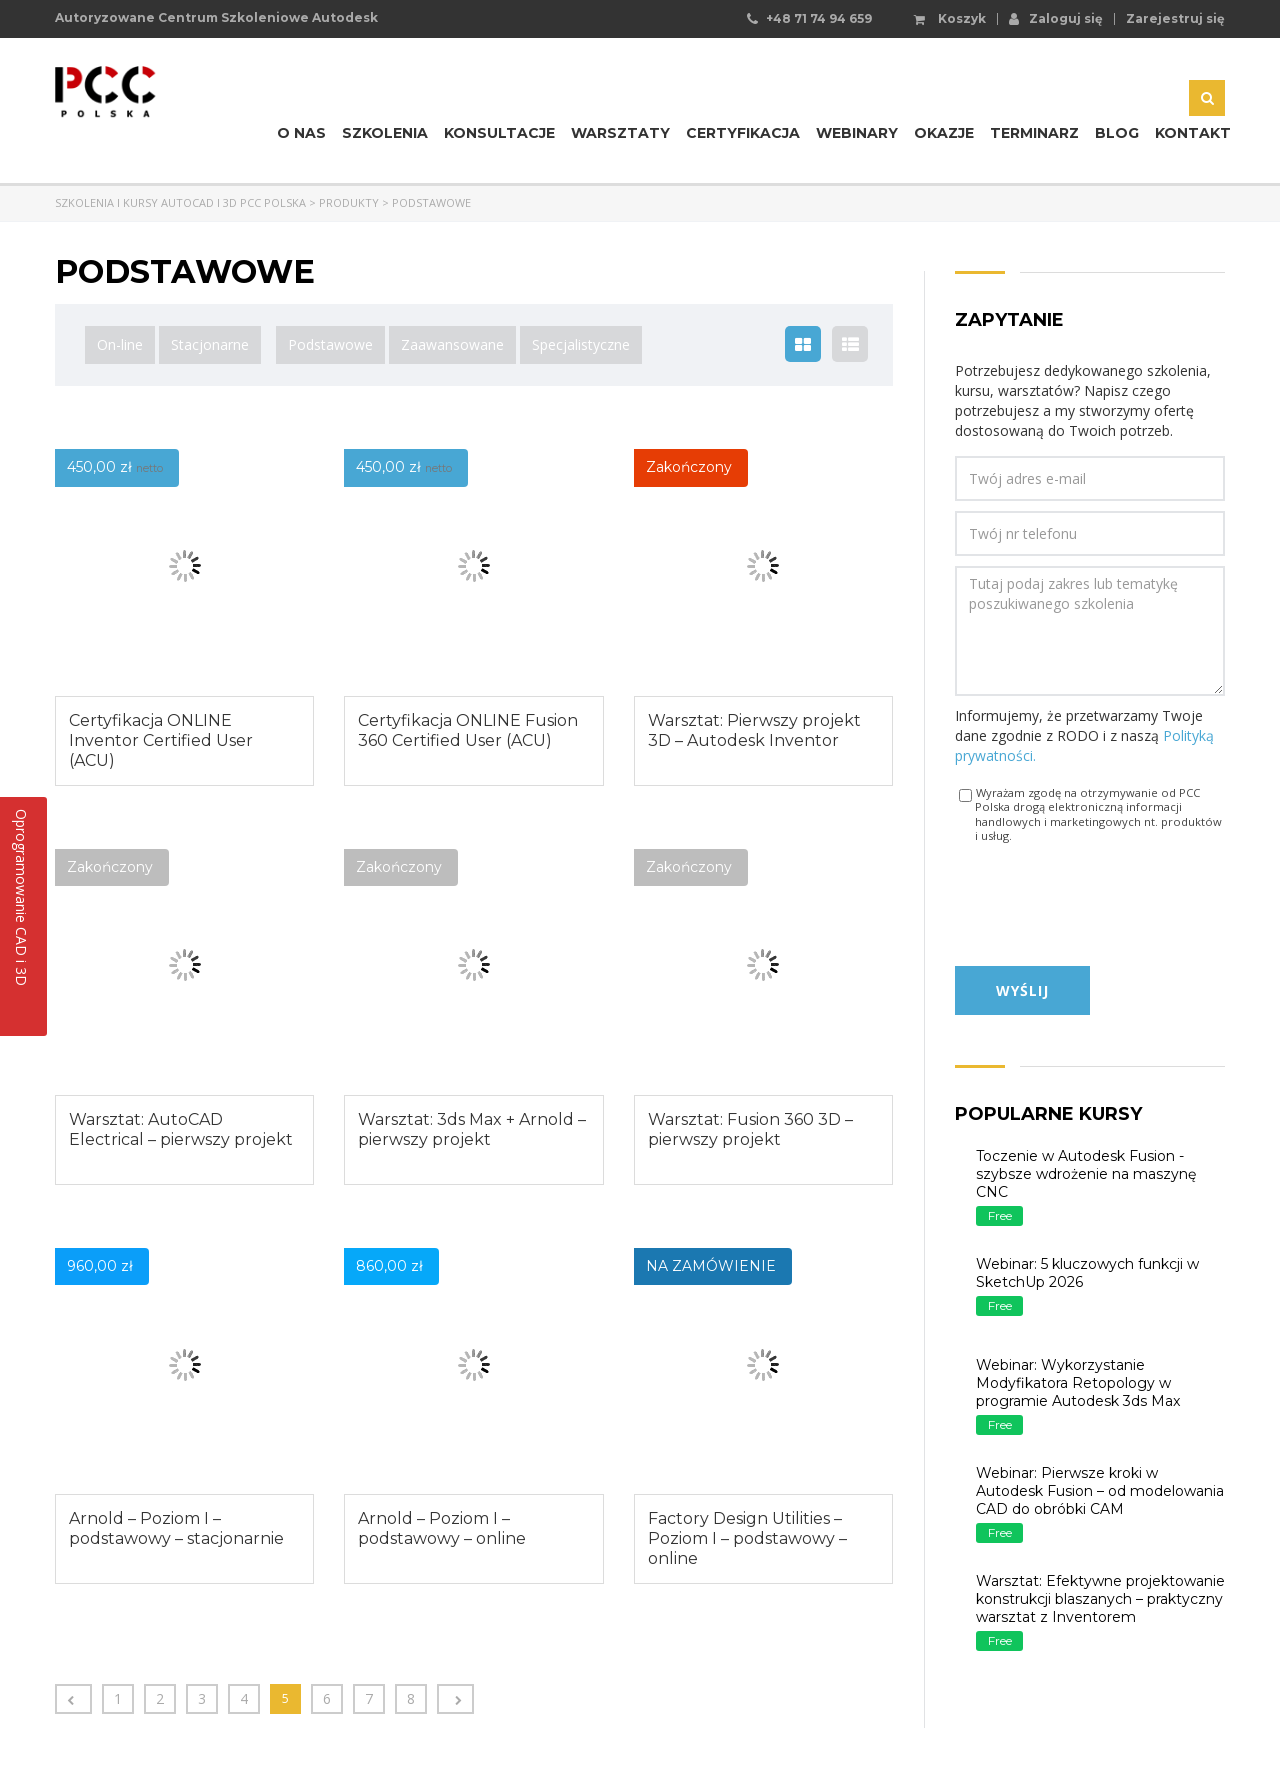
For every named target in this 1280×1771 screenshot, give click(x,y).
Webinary (857, 133)
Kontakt (1193, 133)
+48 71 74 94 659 (819, 18)
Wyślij (1022, 990)
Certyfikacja (743, 133)
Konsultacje (499, 133)
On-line (120, 344)
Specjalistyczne (581, 344)
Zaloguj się (1056, 18)
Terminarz (1034, 133)
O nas (301, 133)
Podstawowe (330, 344)
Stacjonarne (210, 344)
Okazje (944, 133)
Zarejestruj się (1175, 19)
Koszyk (950, 19)
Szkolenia (385, 133)
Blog (1117, 133)
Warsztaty (620, 133)
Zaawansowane (452, 344)
